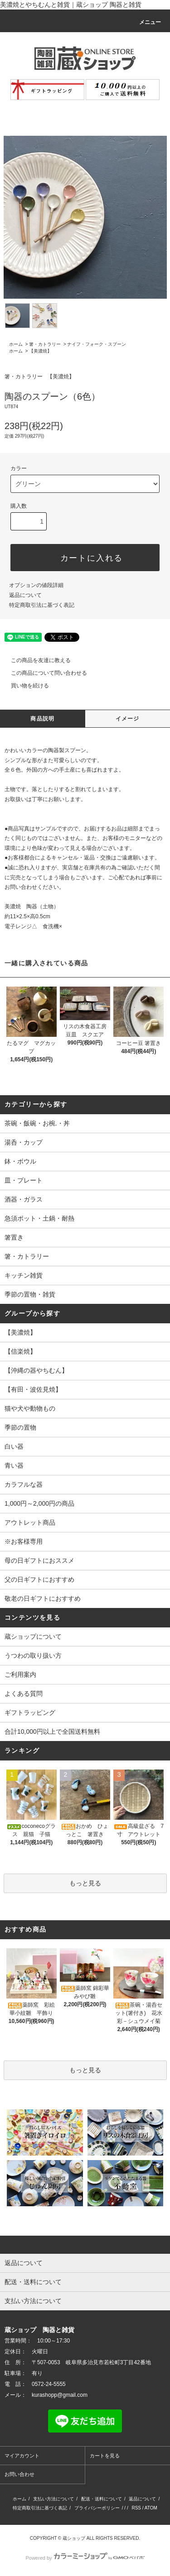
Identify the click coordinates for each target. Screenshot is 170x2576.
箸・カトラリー (45, 344)
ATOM (151, 2507)
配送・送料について (101, 2498)
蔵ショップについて (33, 1636)
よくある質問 (24, 1693)
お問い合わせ (19, 2474)
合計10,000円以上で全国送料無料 (52, 1731)
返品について (25, 595)
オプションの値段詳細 (36, 585)
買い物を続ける (24, 685)
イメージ (128, 719)
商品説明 (42, 719)
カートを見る (105, 2455)
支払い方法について (53, 2498)
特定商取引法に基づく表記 (41, 605)
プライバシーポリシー (97, 2507)
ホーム (16, 344)
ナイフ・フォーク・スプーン (96, 344)
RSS (136, 2507)
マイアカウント (22, 2455)
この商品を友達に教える (35, 660)
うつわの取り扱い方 (33, 1655)
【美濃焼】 (40, 350)
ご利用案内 (20, 1674)
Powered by (84, 2558)
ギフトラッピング (30, 1712)
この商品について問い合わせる (43, 673)
